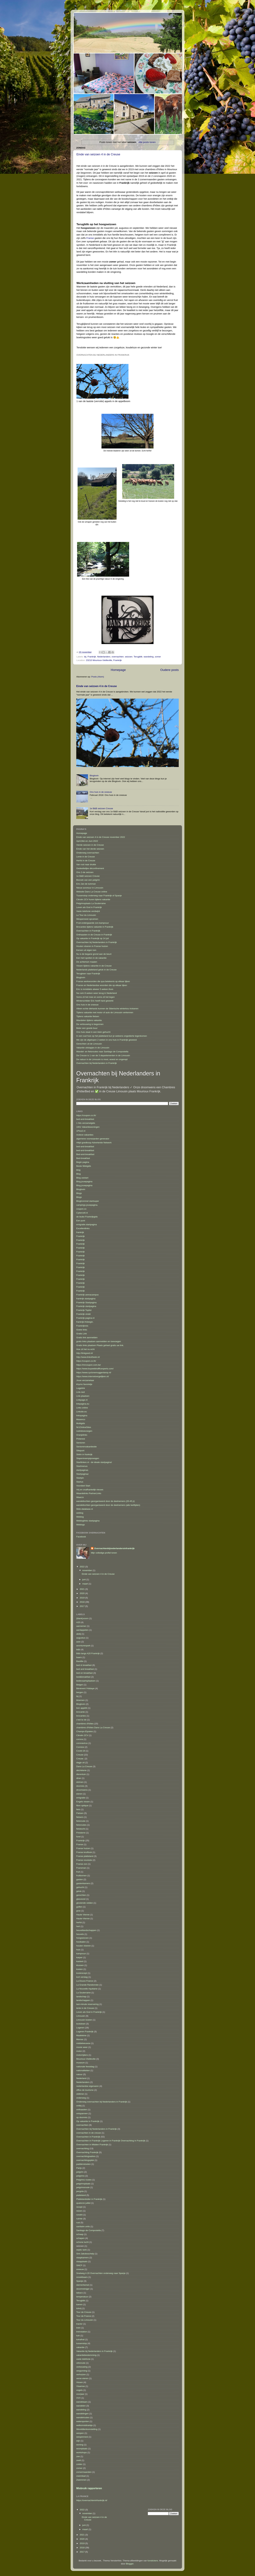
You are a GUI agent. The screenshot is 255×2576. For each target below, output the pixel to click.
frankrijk (80, 1232)
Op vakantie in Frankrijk (87, 2121)
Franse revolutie (84, 1860)
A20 (78, 1622)
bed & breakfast (84, 1665)
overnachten (118, 656)
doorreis (80, 1786)
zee (78, 2456)
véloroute (80, 2363)
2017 (82, 1606)
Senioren (80, 1442)
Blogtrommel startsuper (87, 1201)
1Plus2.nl (80, 1131)
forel (78, 1836)
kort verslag (82, 1977)
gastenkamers (83, 1883)
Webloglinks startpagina (88, 1520)
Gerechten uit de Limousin (89, 1044)
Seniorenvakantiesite (86, 1446)
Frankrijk (91, 656)
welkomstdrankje (84, 2425)
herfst (79, 1922)
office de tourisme (85, 2090)
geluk (78, 1891)
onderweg (81, 2098)
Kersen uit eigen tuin (86, 950)
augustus (80, 1638)
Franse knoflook (84, 1852)
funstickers (153, 2560)
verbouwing (81, 2367)
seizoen (129, 656)
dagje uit (80, 1762)
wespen (80, 2433)
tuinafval (80, 2339)
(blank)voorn (82, 1618)
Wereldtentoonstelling (86, 2429)
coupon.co (81, 1209)
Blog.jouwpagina (84, 1181)
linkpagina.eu (82, 1404)
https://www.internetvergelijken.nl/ (92, 1376)
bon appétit (81, 1708)
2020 (82, 1593)
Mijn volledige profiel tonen (104, 1553)
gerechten (81, 1895)
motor (79, 2051)
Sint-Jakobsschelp (85, 2253)
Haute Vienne (83, 1914)
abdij (78, 1634)
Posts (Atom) (97, 676)
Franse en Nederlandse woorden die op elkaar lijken (101, 985)
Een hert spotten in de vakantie (91, 958)
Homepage (118, 670)
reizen (79, 2211)
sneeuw (80, 2269)
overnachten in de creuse (88, 2133)
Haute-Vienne (83, 1918)
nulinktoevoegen (84, 1431)
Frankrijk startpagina (86, 1306)
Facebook (81, 1536)
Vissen (79, 2382)
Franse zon (81, 1864)
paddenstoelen (83, 2164)
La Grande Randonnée (87, 1985)
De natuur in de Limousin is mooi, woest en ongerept (102, 1059)
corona (79, 1739)
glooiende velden (84, 1903)
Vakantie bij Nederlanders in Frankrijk (94, 2351)
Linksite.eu (81, 1411)
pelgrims (80, 2176)
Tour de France (83, 2316)
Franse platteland (84, 1856)
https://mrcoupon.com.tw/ (88, 1365)
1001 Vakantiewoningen (88, 1127)
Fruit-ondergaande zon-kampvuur (92, 923)
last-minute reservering (87, 2004)
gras (78, 1910)
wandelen (81, 2406)
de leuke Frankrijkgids (87, 1216)
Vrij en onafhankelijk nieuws (89, 1489)
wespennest (82, 2437)
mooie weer (82, 2047)
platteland (81, 2195)
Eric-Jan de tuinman (86, 884)
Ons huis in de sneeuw (101, 792)
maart (85, 1584)
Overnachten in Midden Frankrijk (92, 2144)
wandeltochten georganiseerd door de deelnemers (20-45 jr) (105, 1501)
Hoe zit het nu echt (85, 1349)
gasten (79, 1879)
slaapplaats (81, 2261)
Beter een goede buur (87, 1028)
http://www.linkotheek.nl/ (88, 1357)
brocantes (81, 1716)
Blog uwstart (82, 1178)
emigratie (80, 1797)
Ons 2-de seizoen (85, 872)
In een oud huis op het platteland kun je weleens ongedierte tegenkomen (111, 1036)
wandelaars (81, 2402)
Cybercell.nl (82, 1213)
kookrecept (81, 1973)
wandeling (149, 656)
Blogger (130, 2563)
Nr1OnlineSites (83, 1427)
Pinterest (80, 1439)
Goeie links (81, 1329)
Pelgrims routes (84, 2180)
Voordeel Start (83, 1485)
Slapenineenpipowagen (87, 1458)
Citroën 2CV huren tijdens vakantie (93, 899)
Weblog (80, 1517)
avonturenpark (83, 1645)
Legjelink (80, 1388)
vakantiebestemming (86, 2355)
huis (78, 1949)
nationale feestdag (85, 2066)
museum (80, 2062)
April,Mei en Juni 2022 (87, 841)
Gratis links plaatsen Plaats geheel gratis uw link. (100, 1345)
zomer (158, 656)
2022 (82, 1566)
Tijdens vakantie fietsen (87, 1016)
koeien (79, 1969)
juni (84, 1579)
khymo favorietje (84, 1384)
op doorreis (81, 2117)
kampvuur (81, 1953)
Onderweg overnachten (87, 853)
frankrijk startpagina (85, 1298)
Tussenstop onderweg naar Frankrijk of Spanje (99, 895)
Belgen (79, 1684)
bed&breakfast (83, 1677)
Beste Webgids (83, 1166)
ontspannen (82, 2113)
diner (78, 1778)
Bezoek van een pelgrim (88, 880)
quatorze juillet (83, 2203)
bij (85, 656)
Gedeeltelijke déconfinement (90, 868)
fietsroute (80, 1821)
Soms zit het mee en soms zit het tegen (95, 997)
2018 (82, 1602)
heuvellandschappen (86, 1930)
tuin (78, 2335)
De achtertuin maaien (86, 962)
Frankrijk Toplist (84, 1310)
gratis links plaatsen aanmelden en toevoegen (98, 1341)
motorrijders (82, 2055)
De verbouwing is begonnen (89, 1024)
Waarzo (80, 1497)
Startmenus (81, 1466)
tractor (79, 2324)
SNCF (79, 2265)
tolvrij (78, 2308)
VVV (78, 2398)
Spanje (79, 2281)
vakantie (80, 2347)
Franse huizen (83, 1848)
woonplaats (81, 2448)
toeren (79, 2304)
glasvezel (80, 1899)
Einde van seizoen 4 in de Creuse (98, 154)
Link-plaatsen (82, 1396)
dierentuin (81, 1774)
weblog (79, 1513)
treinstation (81, 2331)
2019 (82, 1598)
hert (78, 1926)
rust (78, 2222)
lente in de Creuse (85, 2008)
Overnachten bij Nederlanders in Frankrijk (96, 942)
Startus (79, 1482)
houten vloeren (83, 1945)
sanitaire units (83, 2226)
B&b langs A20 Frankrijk (88, 1653)
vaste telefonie (83, 2359)
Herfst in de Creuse (85, 860)
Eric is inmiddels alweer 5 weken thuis (94, 989)
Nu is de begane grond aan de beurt (93, 954)
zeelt (78, 2460)
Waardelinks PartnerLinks (88, 1493)
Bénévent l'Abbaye (85, 1688)
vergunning (81, 2371)
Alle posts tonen (147, 142)
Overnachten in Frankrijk (88, 931)
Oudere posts (169, 670)
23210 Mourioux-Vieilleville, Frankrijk (104, 660)
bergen (79, 1692)
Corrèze (80, 1747)
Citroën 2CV (82, 1735)
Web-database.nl (84, 1509)
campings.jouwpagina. (87, 1205)
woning (79, 2444)
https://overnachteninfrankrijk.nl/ (91, 2500)
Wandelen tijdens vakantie (89, 1020)
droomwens (82, 1790)
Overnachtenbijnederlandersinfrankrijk (114, 1548)
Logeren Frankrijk (84, 2031)
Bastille (79, 1661)
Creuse (79, 1754)
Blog (78, 1174)
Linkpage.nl (81, 1400)
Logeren (80, 2027)
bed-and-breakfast (85, 1119)
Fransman (81, 1868)
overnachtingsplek (85, 2160)
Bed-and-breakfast (85, 1154)
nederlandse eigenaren (87, 2086)
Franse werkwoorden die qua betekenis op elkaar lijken (103, 981)
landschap (81, 1996)
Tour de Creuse (83, 2312)
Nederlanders (103, 656)
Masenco (80, 1419)
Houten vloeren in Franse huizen (92, 946)
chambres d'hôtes (85, 1723)
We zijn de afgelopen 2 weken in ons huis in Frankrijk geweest (106, 1040)
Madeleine (81, 2035)
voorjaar (80, 2394)
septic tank (81, 2250)
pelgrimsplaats (83, 2183)
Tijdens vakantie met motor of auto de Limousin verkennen (104, 1012)
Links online (82, 1407)
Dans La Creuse (84, 1766)
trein (78, 2328)
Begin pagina (82, 1162)
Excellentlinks (83, 1228)
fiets (78, 1809)
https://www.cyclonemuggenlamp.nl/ (93, 1372)
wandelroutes (82, 2417)
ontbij (78, 2105)
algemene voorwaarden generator (92, 1138)
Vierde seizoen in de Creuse (90, 845)
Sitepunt (80, 1450)
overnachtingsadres (85, 2156)
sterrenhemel (82, 2285)
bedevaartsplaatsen (85, 1681)
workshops (81, 2452)
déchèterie (81, 1770)
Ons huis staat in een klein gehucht (93, 1032)
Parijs (79, 2168)
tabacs (79, 2293)
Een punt (80, 1220)
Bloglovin (94, 775)
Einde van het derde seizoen (90, 849)
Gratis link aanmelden (87, 1337)
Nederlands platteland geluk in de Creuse (96, 969)
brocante (80, 1712)
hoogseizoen (82, 1938)
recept (79, 2207)
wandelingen (82, 2413)
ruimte (79, 2218)
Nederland (81, 2078)
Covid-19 (80, 1751)
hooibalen (81, 1942)
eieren (79, 1794)
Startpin (80, 1478)
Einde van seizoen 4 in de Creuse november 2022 (100, 837)
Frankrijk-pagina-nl (85, 1318)
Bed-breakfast (83, 1158)
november (87, 1570)
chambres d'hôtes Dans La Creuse (93, 1727)
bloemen (80, 1700)
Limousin (80, 2016)
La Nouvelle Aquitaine (87, 1988)
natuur (79, 2074)
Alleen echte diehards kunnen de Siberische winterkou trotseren (107, 1008)
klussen (80, 1965)
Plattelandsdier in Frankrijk (89, 2199)
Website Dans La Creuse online (91, 891)
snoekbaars (82, 2277)
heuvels (80, 1934)
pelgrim (79, 2172)
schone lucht (82, 2242)
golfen (79, 1907)
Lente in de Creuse (85, 856)
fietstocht (80, 1829)
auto (78, 1641)
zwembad (81, 2476)
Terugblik (138, 656)
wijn (78, 2441)
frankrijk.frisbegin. (85, 1322)
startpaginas (82, 1470)
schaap (79, 2234)
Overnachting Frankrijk (87, 2152)
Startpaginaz (82, 1474)
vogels (79, 2390)
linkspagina (81, 1415)
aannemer (81, 1626)
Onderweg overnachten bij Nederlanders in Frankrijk (101, 2102)
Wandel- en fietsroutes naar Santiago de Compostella (102, 1051)
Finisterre (80, 1832)
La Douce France (84, 1981)
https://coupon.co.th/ (86, 1115)
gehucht (80, 1887)
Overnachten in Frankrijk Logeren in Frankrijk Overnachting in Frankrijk (110, 2140)
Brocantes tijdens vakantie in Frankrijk (94, 927)
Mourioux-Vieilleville (86, 2059)
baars (79, 1657)
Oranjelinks (81, 1435)
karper (79, 1957)
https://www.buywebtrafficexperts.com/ (95, 1368)
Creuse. (80, 1758)
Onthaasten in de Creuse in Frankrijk (94, 934)
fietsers (79, 1817)
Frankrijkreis (82, 1326)
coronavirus (82, 1743)
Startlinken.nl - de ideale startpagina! (94, 1462)
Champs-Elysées (84, 1731)
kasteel (79, 1961)
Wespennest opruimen (87, 919)
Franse (90, 238)
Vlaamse (80, 2386)
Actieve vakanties (84, 1135)
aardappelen (82, 1630)
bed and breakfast (85, 1669)
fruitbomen (81, 1875)
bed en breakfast (84, 1673)
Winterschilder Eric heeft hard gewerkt (94, 1001)
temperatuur (82, 2296)
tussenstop (81, 2343)
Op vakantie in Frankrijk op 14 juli (92, 938)
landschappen (83, 2000)
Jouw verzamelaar (85, 1380)
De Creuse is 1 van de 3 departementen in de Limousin (103, 1055)
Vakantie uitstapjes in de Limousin (92, 1047)
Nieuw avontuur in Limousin (89, 888)
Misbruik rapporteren (89, 2488)
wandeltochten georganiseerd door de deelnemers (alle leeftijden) (108, 1505)
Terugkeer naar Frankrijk (88, 973)
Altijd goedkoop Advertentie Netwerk (94, 1142)
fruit (78, 1872)
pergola (80, 2191)
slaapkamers (82, 2257)
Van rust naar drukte (86, 864)
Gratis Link (81, 1333)
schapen (80, 2238)
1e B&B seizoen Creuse (101, 808)
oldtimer (80, 2094)
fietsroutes (81, 1825)
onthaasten (81, 2109)
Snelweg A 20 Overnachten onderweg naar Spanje (100, 2273)
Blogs (79, 1193)
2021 (82, 1589)
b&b (78, 1649)
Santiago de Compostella (88, 2230)
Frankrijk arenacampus (87, 1294)
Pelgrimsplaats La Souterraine (91, 903)
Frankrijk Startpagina (86, 1302)
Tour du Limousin (84, 2320)
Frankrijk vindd (83, 1314)
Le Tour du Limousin (86, 915)
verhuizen (81, 2374)
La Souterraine (83, 1992)
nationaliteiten (83, 2070)
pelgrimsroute (83, 2187)
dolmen (79, 1782)
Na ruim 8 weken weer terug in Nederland (96, 993)
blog (78, 1170)
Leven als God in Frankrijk (89, 907)
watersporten (82, 2421)
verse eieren (82, 2378)
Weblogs (80, 1524)
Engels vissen (83, 1801)
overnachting (82, 2148)
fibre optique (82, 1805)
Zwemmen (81, 2480)
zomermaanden (84, 2472)
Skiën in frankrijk (84, 1454)
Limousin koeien (84, 2020)
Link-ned (80, 1392)
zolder (79, 2464)
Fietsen (79, 1813)
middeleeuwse (83, 2043)
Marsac (79, 2039)
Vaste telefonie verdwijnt (88, 911)
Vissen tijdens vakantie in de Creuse (94, 966)
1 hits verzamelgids (85, 1123)
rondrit (79, 2215)
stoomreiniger (83, 2289)
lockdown (80, 2023)
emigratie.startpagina (86, 1224)
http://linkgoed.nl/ (84, 1353)
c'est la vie (81, 1719)
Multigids (80, 1423)
